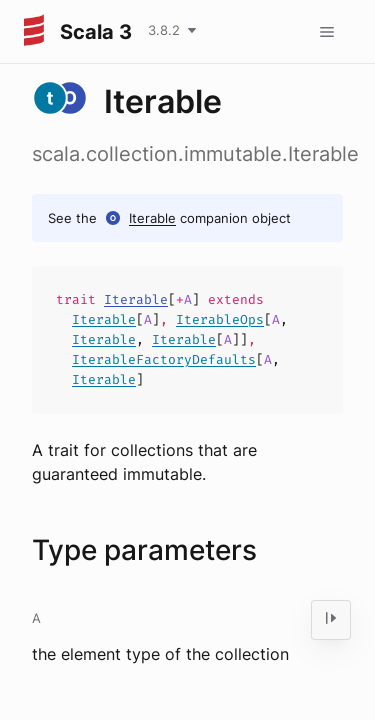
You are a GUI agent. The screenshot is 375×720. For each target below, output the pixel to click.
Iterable (152, 218)
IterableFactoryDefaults (164, 359)
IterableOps (220, 319)
